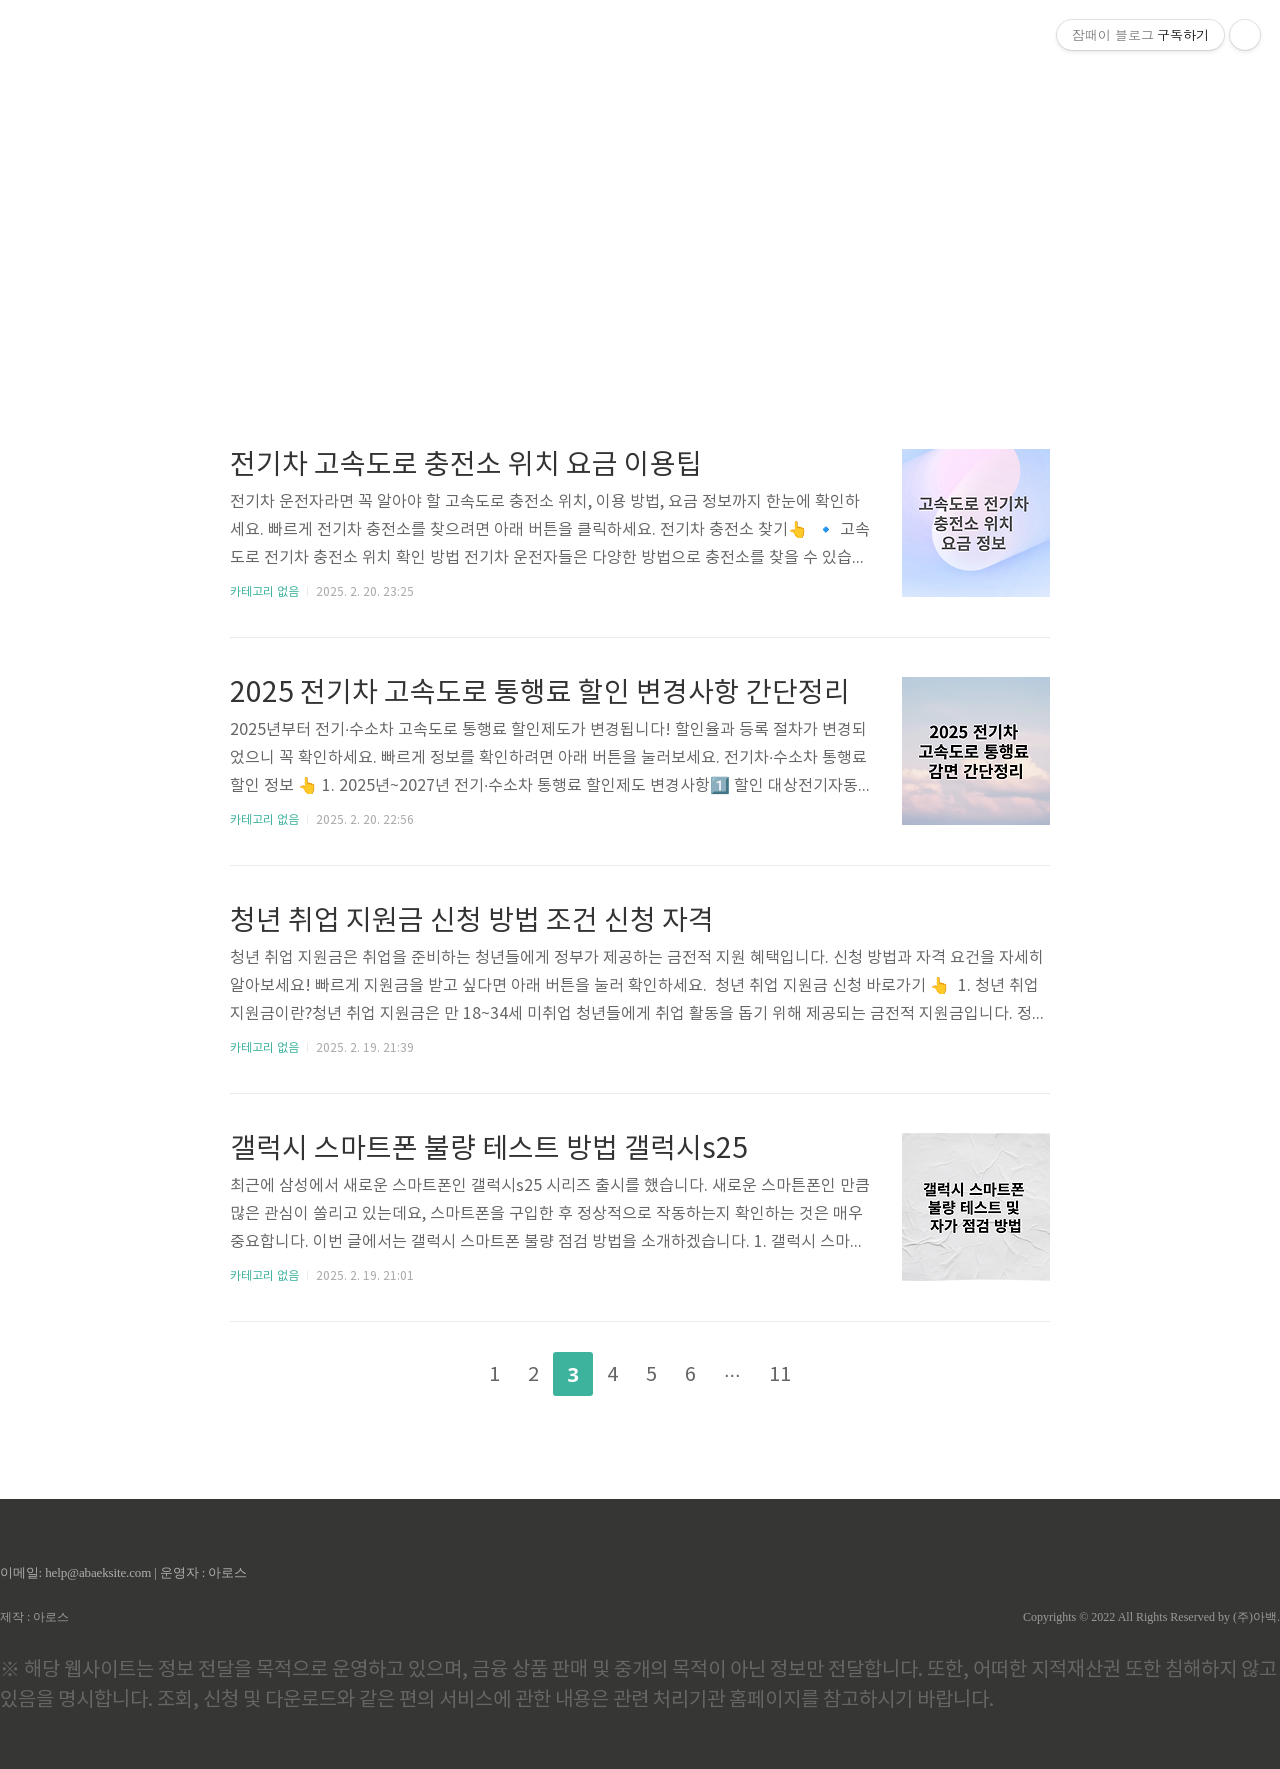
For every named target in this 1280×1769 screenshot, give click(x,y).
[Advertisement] (640, 190)
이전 (443, 1370)
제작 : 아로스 (34, 1617)
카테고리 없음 (264, 592)
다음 (837, 1370)
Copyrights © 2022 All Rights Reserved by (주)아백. (1151, 1617)
